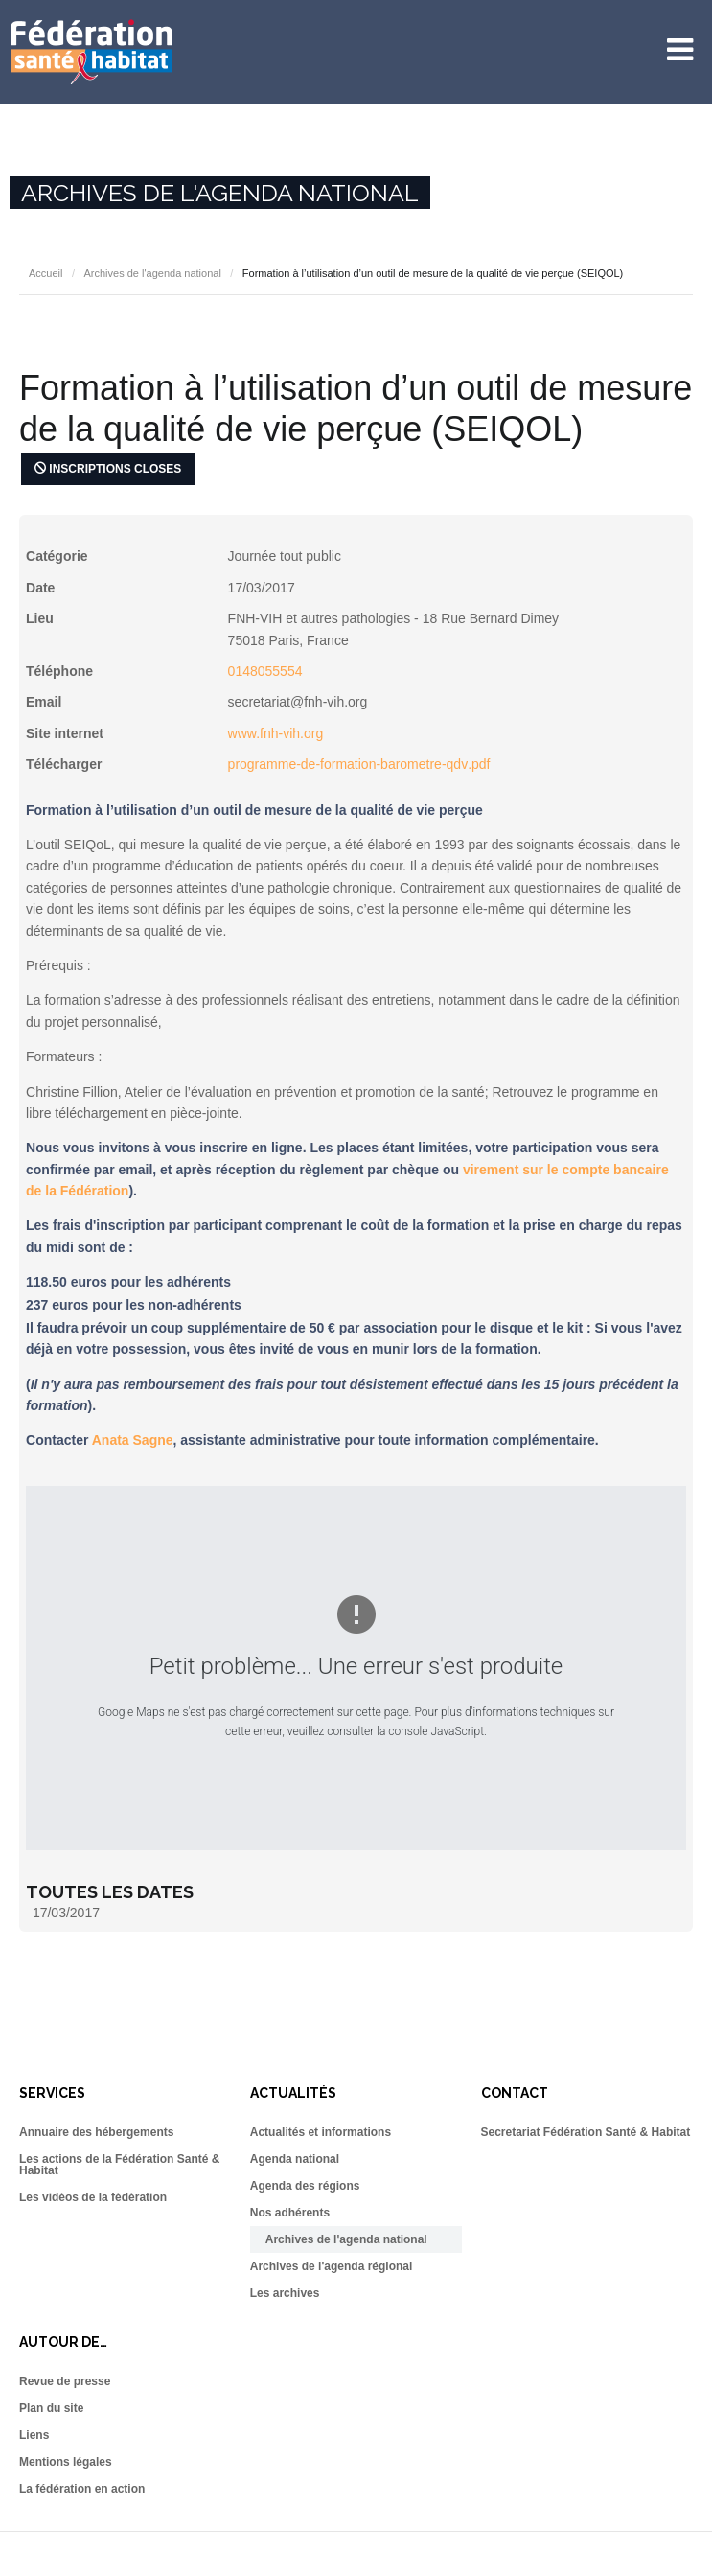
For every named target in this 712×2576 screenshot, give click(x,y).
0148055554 (265, 671)
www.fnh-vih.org (276, 733)
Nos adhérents (290, 2212)
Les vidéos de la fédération (93, 2197)
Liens (34, 2435)
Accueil (45, 273)
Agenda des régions (305, 2186)
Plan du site (51, 2408)
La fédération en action (82, 2488)
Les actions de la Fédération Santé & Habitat (119, 2164)
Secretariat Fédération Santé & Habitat (586, 2132)
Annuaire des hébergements (96, 2132)
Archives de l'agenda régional (331, 2266)
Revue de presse (64, 2381)
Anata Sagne (132, 1440)
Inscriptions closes (107, 469)
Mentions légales (65, 2462)
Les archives (285, 2293)
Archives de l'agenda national (151, 273)
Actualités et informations (320, 2132)
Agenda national (294, 2159)
